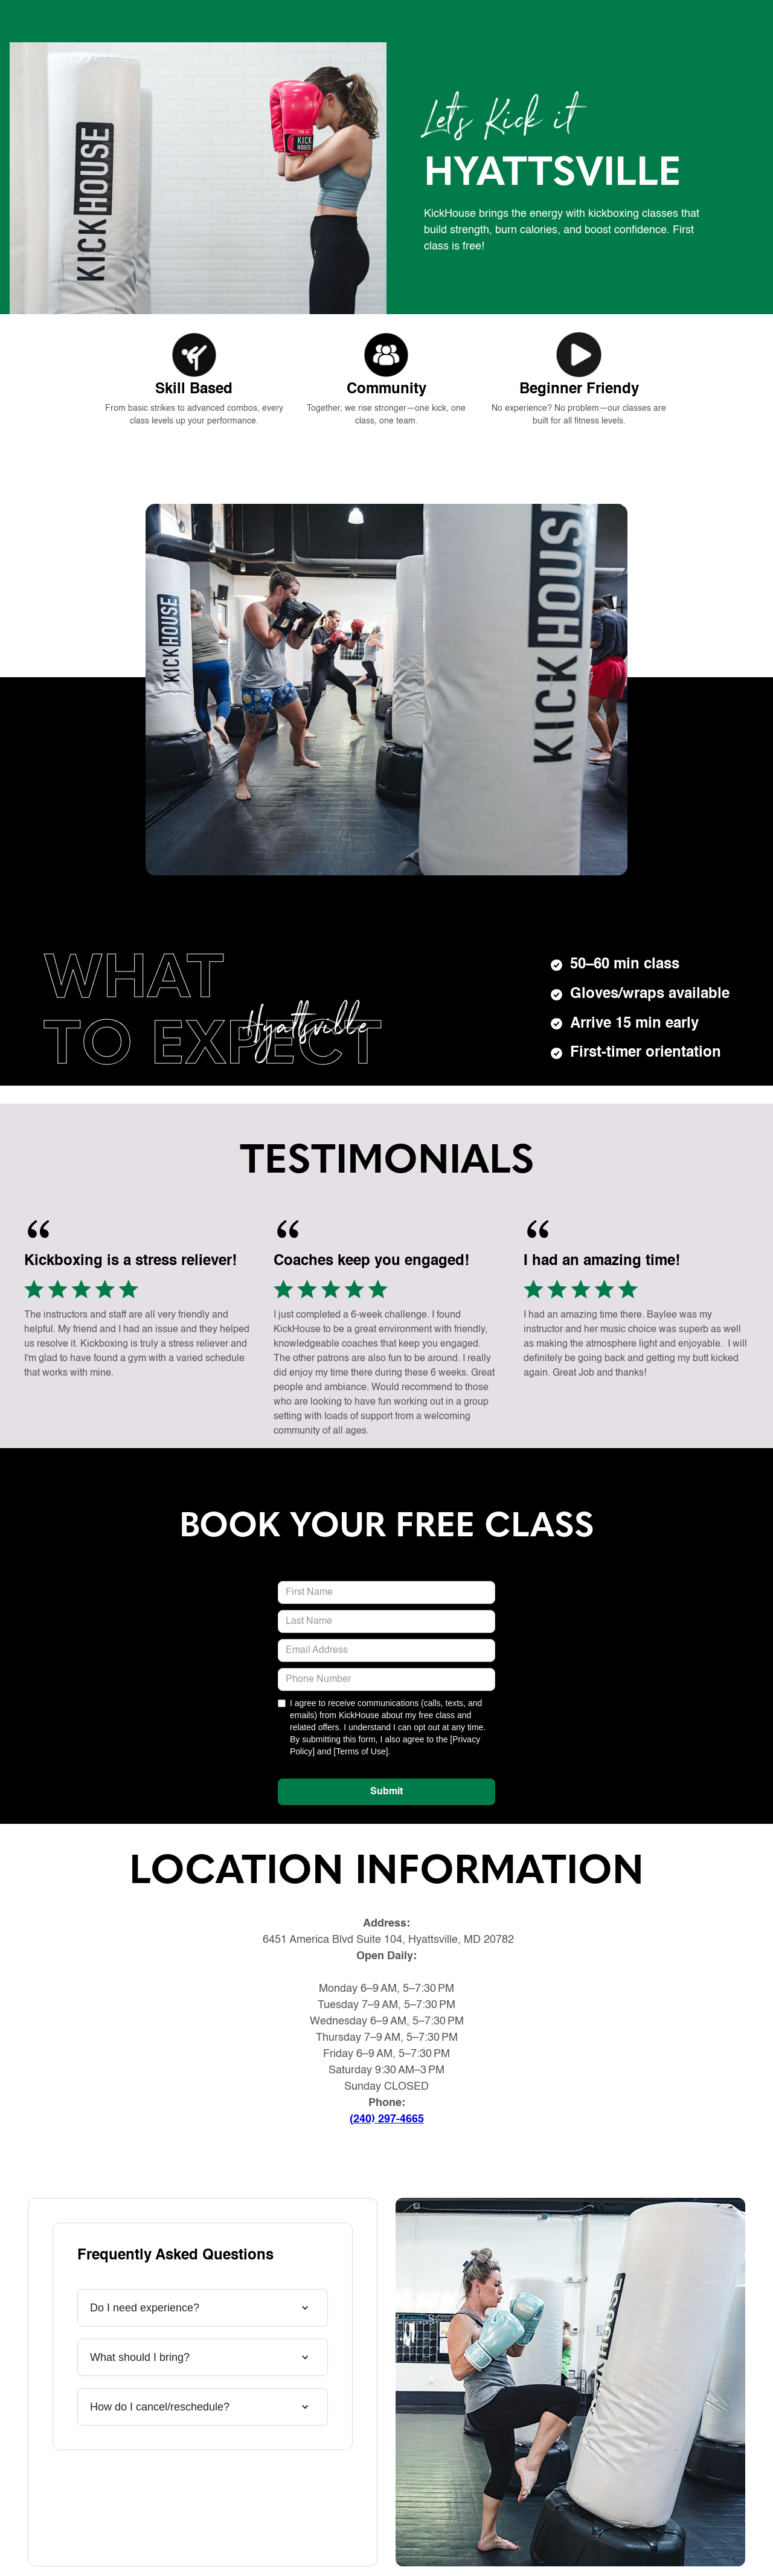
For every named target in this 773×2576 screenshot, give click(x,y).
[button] (196, 2308)
